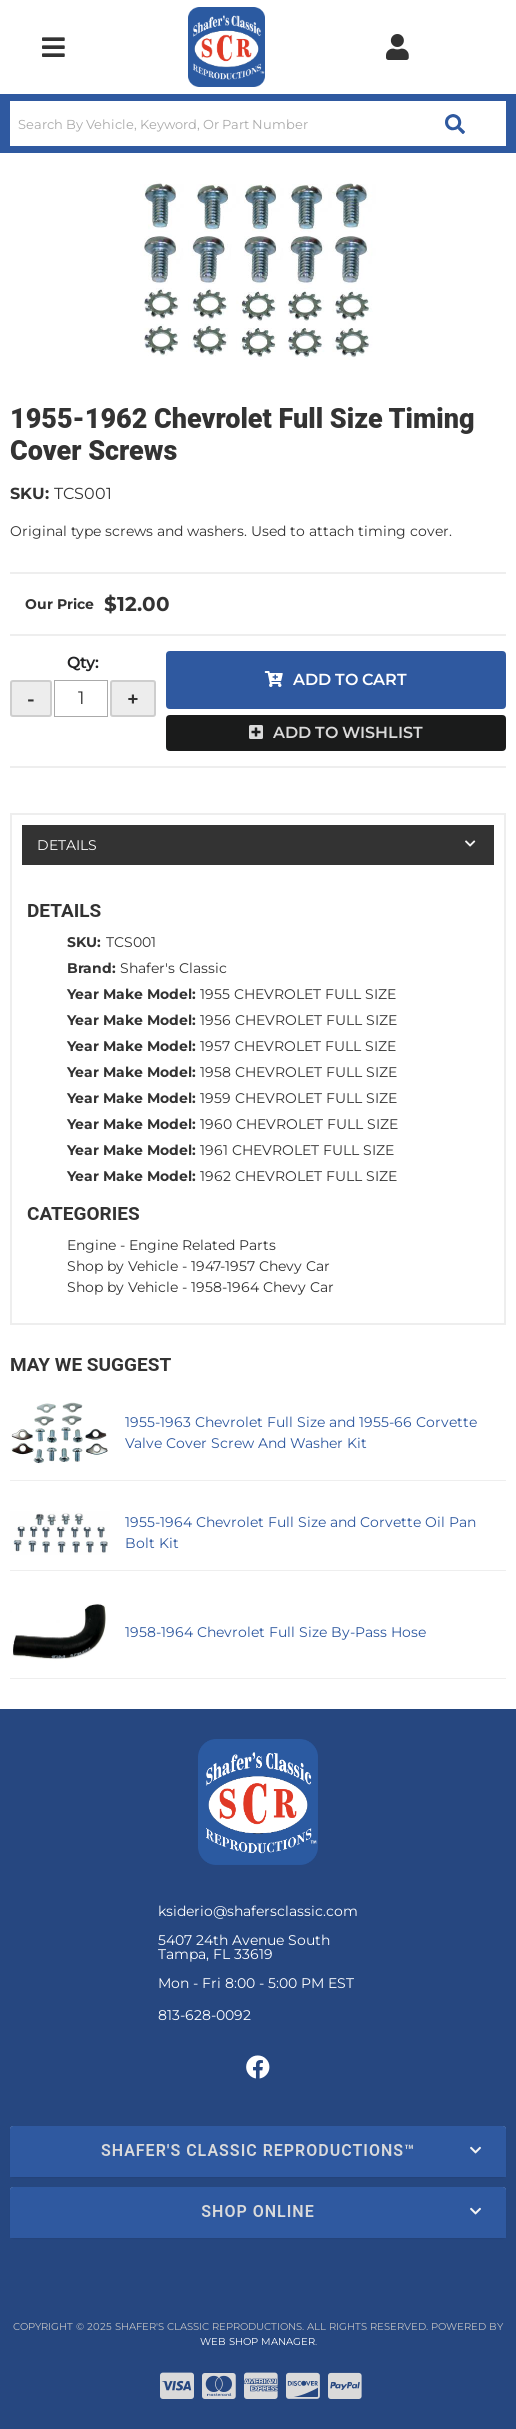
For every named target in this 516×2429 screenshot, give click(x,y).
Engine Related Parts (202, 1245)
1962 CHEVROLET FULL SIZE (298, 1176)
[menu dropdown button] (53, 47)
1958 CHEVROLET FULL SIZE (298, 1072)
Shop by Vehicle (122, 1266)
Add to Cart (350, 679)
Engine (91, 1245)
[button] (258, 123)
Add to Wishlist (348, 732)
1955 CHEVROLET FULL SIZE (298, 994)
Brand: (91, 968)
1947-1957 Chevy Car (260, 1266)
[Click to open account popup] (397, 47)
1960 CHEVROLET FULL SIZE (299, 1124)
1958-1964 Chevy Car (262, 1287)
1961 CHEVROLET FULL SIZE (297, 1150)
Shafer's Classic (173, 968)
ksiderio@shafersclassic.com (258, 1911)
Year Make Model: (131, 994)
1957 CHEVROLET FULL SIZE (298, 1046)
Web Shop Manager (257, 2341)
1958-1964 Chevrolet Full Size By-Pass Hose (275, 1632)
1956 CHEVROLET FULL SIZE (298, 1020)
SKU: (29, 493)
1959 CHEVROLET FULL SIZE (298, 1098)
